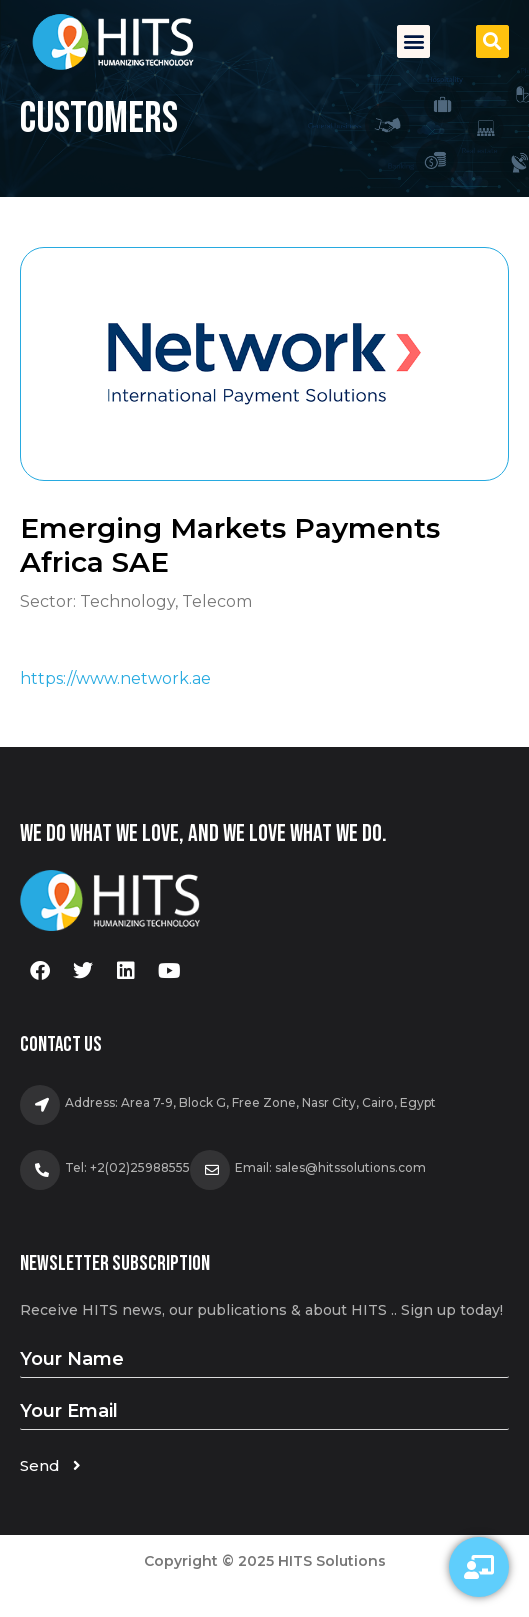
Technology (127, 601)
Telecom (217, 601)
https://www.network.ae (115, 678)
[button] (413, 41)
